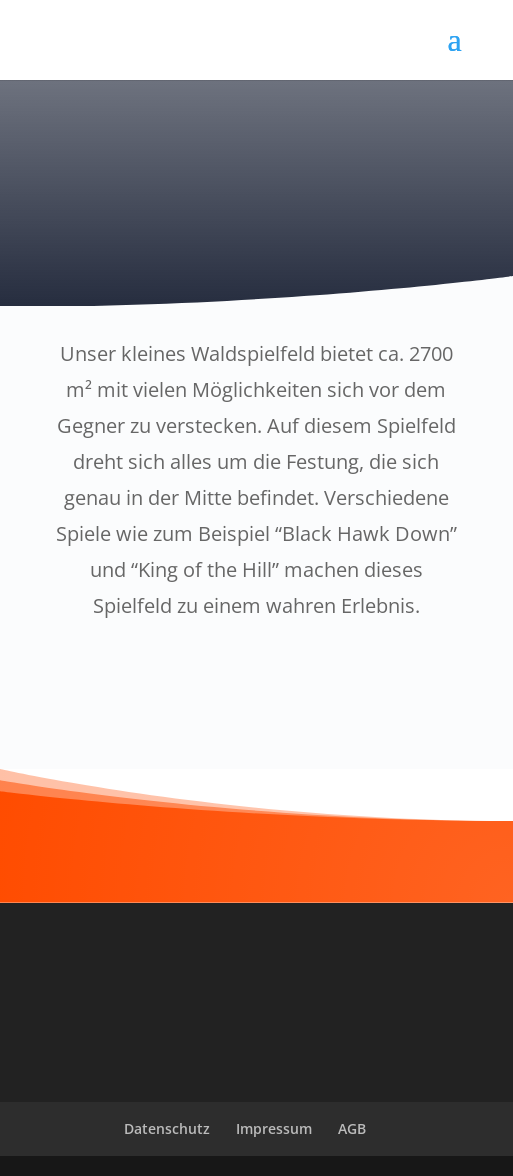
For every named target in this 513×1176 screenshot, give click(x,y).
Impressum (274, 1128)
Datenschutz (167, 1128)
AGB (352, 1128)
